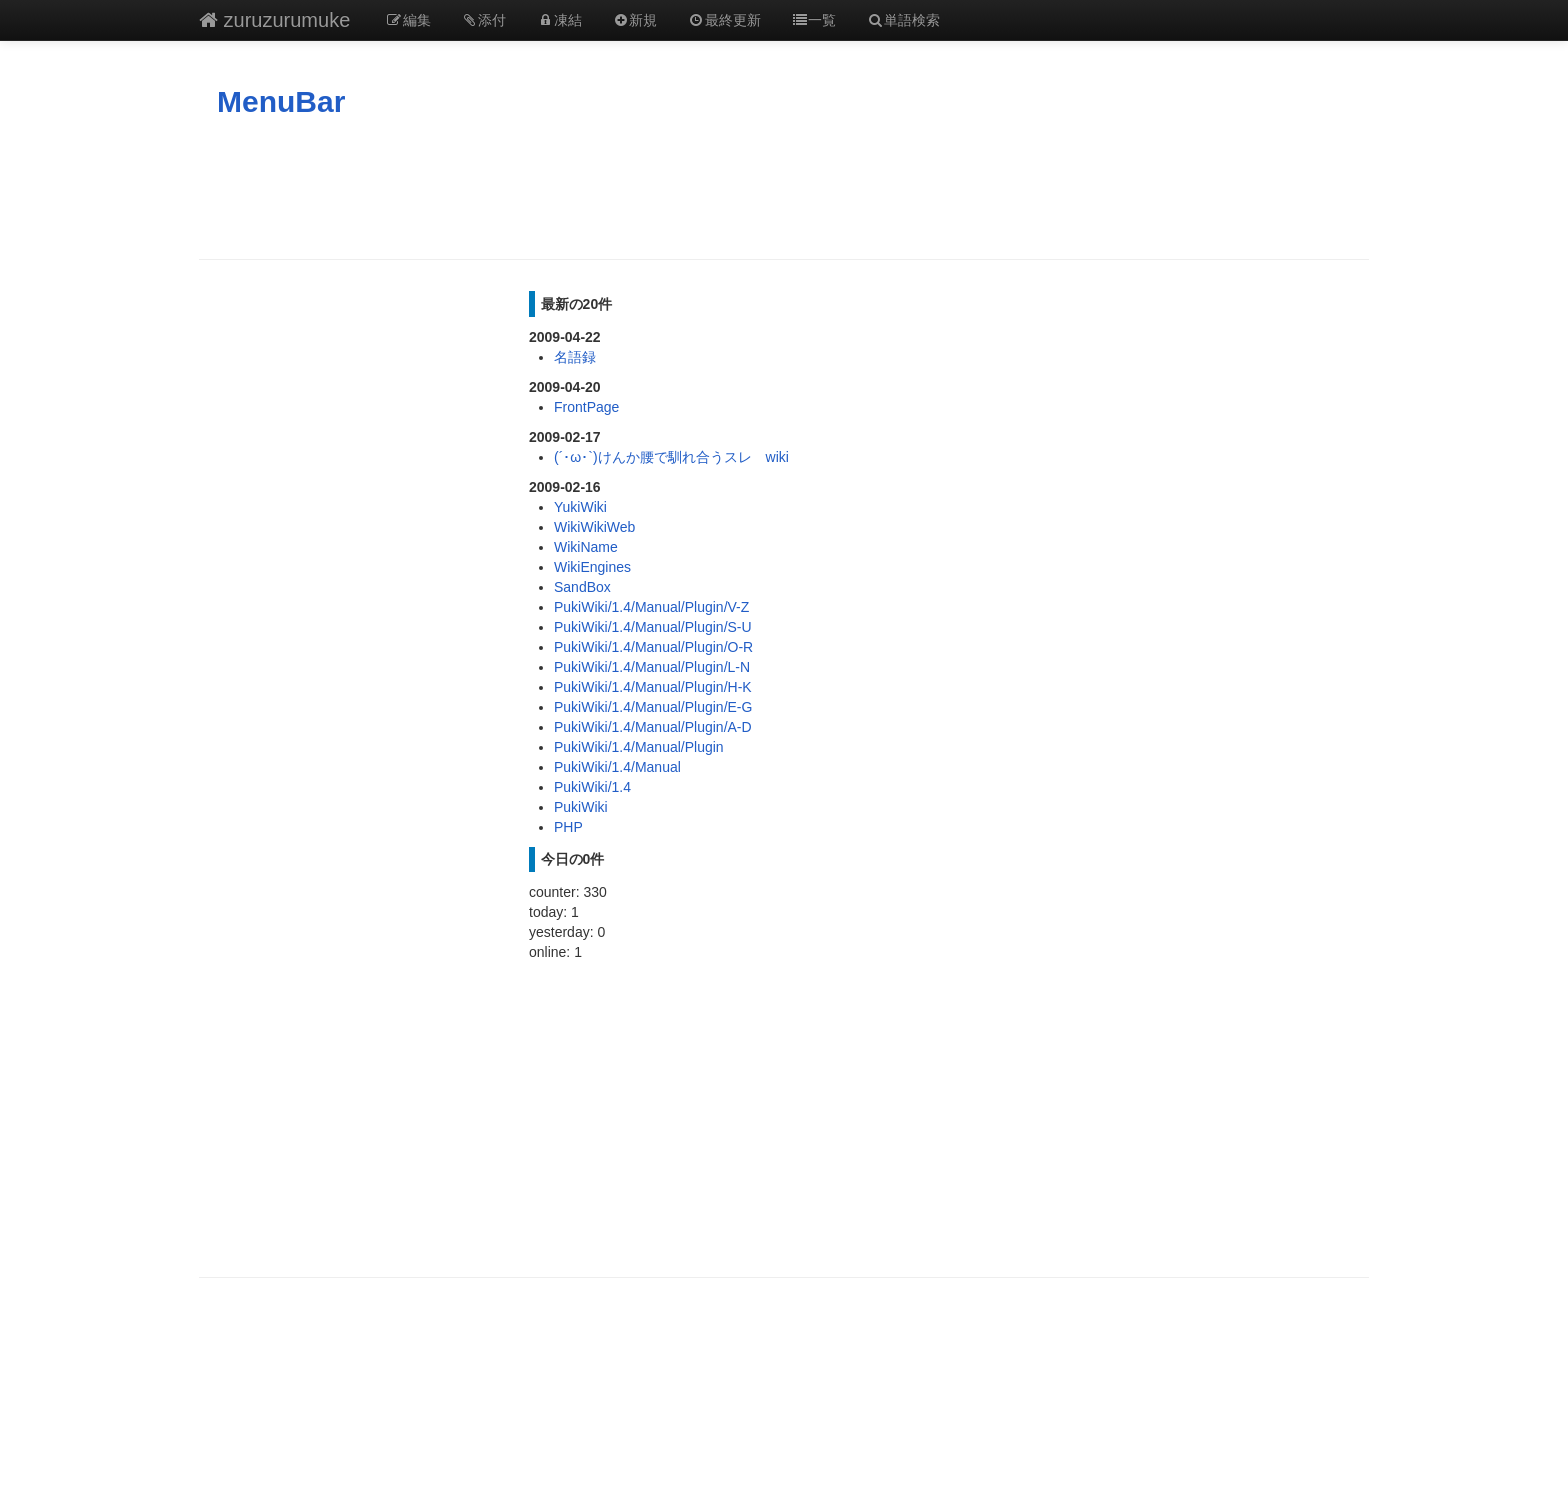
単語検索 (903, 20)
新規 (635, 20)
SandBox (582, 587)
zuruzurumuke (274, 20)
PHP (568, 827)
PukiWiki (581, 807)
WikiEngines (592, 567)
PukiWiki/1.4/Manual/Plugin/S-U (653, 627)
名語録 (575, 357)
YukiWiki (580, 507)
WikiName (586, 547)
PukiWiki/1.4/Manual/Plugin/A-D (653, 727)
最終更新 (724, 20)
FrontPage (586, 407)
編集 (408, 20)
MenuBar (281, 101)
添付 (484, 20)
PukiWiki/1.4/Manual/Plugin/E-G (653, 707)
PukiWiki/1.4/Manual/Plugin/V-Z (651, 607)
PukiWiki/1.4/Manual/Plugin (639, 747)
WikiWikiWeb (594, 527)
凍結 (559, 20)
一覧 (814, 20)
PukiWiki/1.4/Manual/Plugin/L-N (652, 667)
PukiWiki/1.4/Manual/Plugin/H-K (653, 687)
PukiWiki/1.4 (592, 787)
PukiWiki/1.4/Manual (617, 767)
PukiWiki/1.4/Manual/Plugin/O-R (653, 647)
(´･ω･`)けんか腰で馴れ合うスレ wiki (671, 457)
